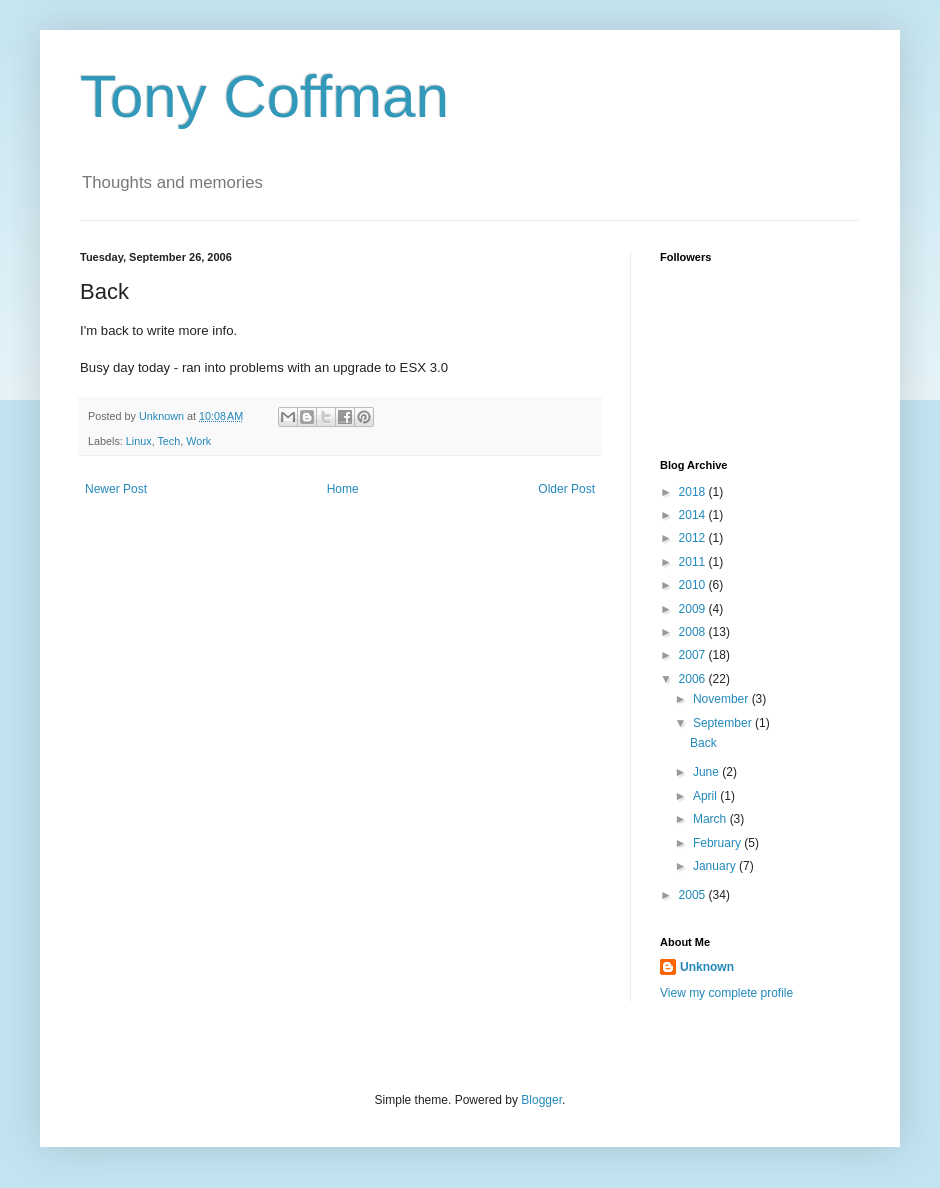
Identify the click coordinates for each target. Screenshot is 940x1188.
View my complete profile (726, 993)
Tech (168, 441)
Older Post (566, 489)
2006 (694, 679)
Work (198, 441)
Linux (139, 441)
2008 (694, 632)
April (706, 796)
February (718, 843)
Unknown (707, 967)
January (716, 866)
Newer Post (116, 489)
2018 (694, 492)
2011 (694, 562)
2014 (694, 515)
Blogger (541, 1100)
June (707, 772)
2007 (694, 655)
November (722, 699)
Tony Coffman (264, 96)
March (711, 819)
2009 (694, 609)
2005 (694, 895)
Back (703, 743)
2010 (694, 585)
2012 (694, 538)
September (724, 723)
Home (343, 489)
